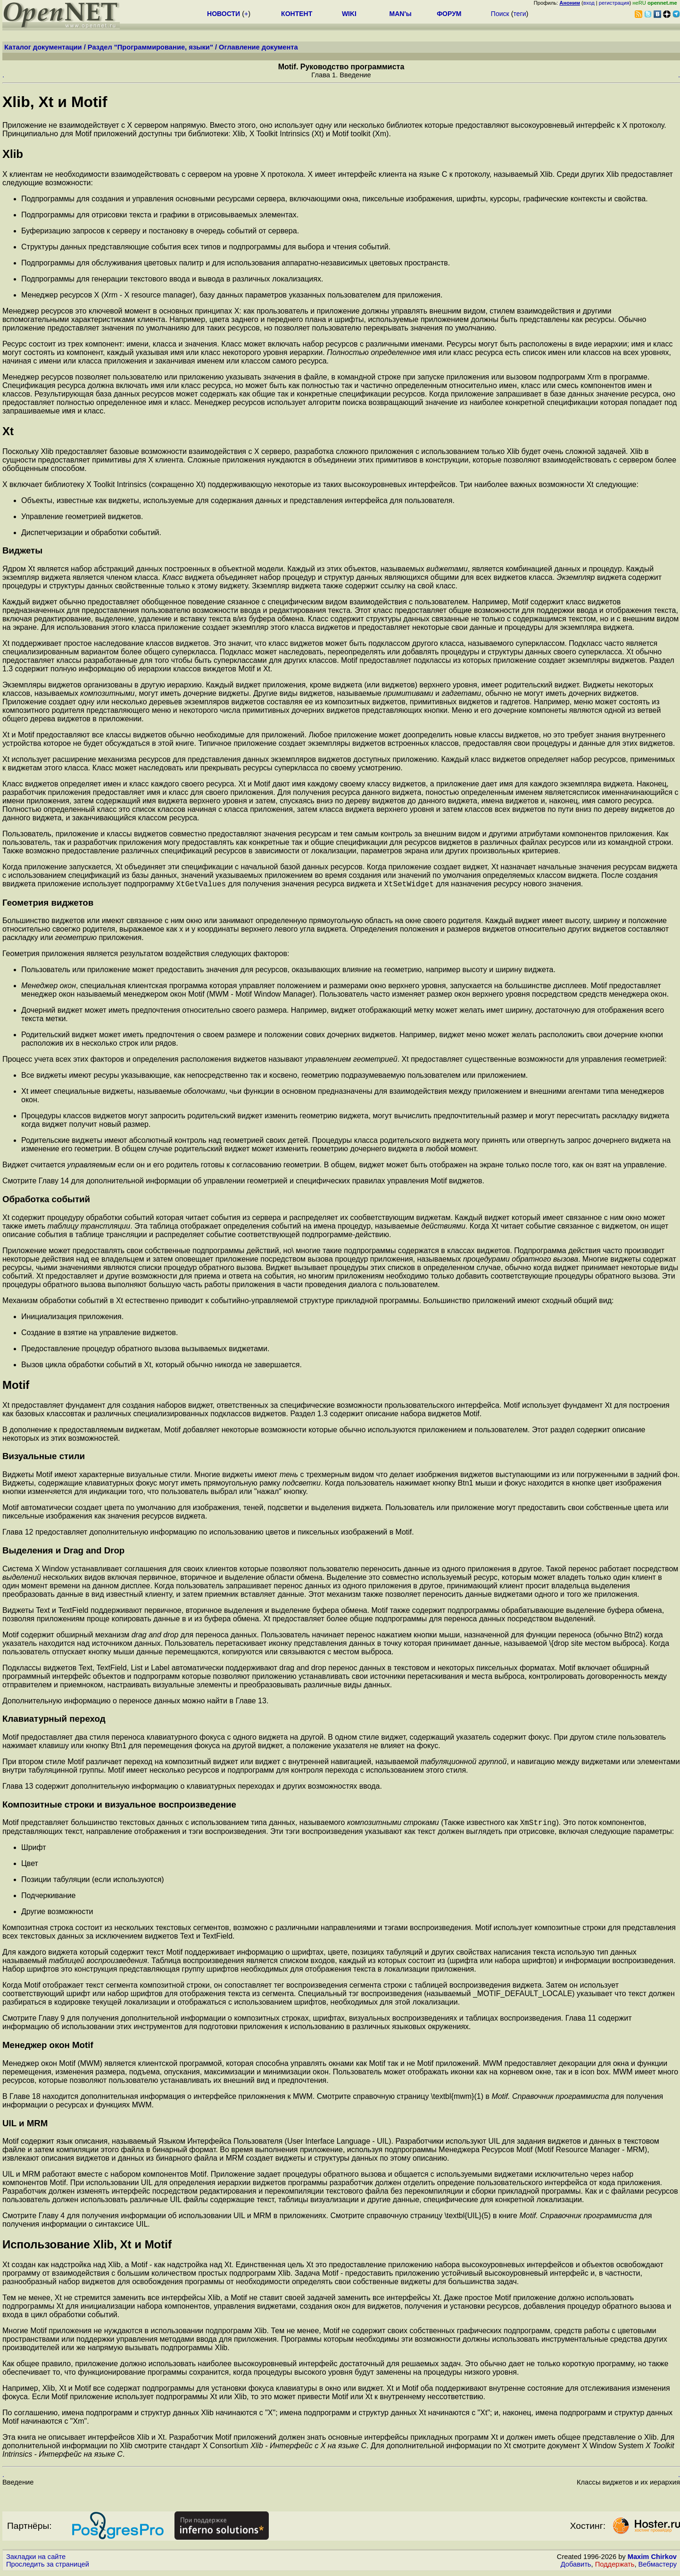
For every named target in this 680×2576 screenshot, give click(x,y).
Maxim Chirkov (652, 2559)
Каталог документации (43, 47)
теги (520, 13)
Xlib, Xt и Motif (54, 101)
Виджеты (22, 550)
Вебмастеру (658, 2567)
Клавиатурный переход (54, 1720)
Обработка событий (46, 1200)
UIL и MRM (25, 2126)
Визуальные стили (43, 1457)
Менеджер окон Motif (47, 2048)
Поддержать (615, 2567)
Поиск (500, 13)
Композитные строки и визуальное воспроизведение (119, 1806)
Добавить (576, 2567)
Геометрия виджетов (47, 904)
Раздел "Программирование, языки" (150, 47)
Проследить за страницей (47, 2567)
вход (589, 3)
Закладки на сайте (36, 2559)
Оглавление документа (258, 47)
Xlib (12, 154)
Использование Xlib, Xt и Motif (87, 2247)
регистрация (614, 3)
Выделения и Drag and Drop (63, 1552)
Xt (8, 431)
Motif (15, 1386)
